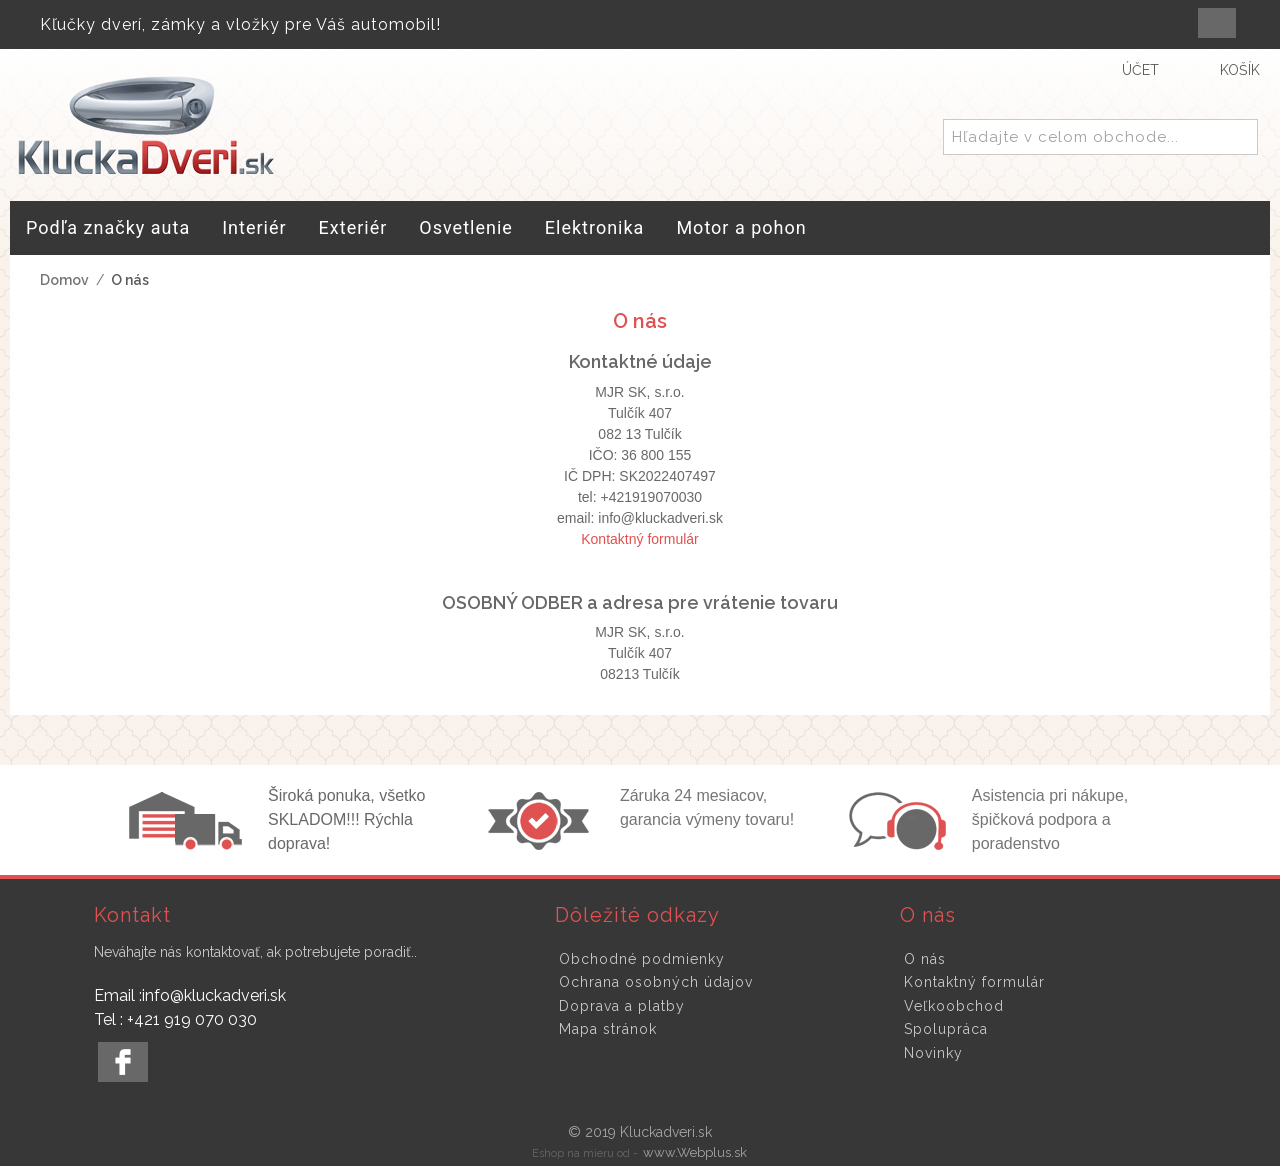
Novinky (933, 1053)
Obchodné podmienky (642, 959)
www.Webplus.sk (695, 1152)
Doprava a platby (622, 1006)
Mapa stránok (608, 1029)
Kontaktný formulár (640, 539)
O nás (925, 959)
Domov (64, 280)
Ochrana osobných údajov (656, 982)
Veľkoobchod (954, 1006)
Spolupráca (946, 1029)
